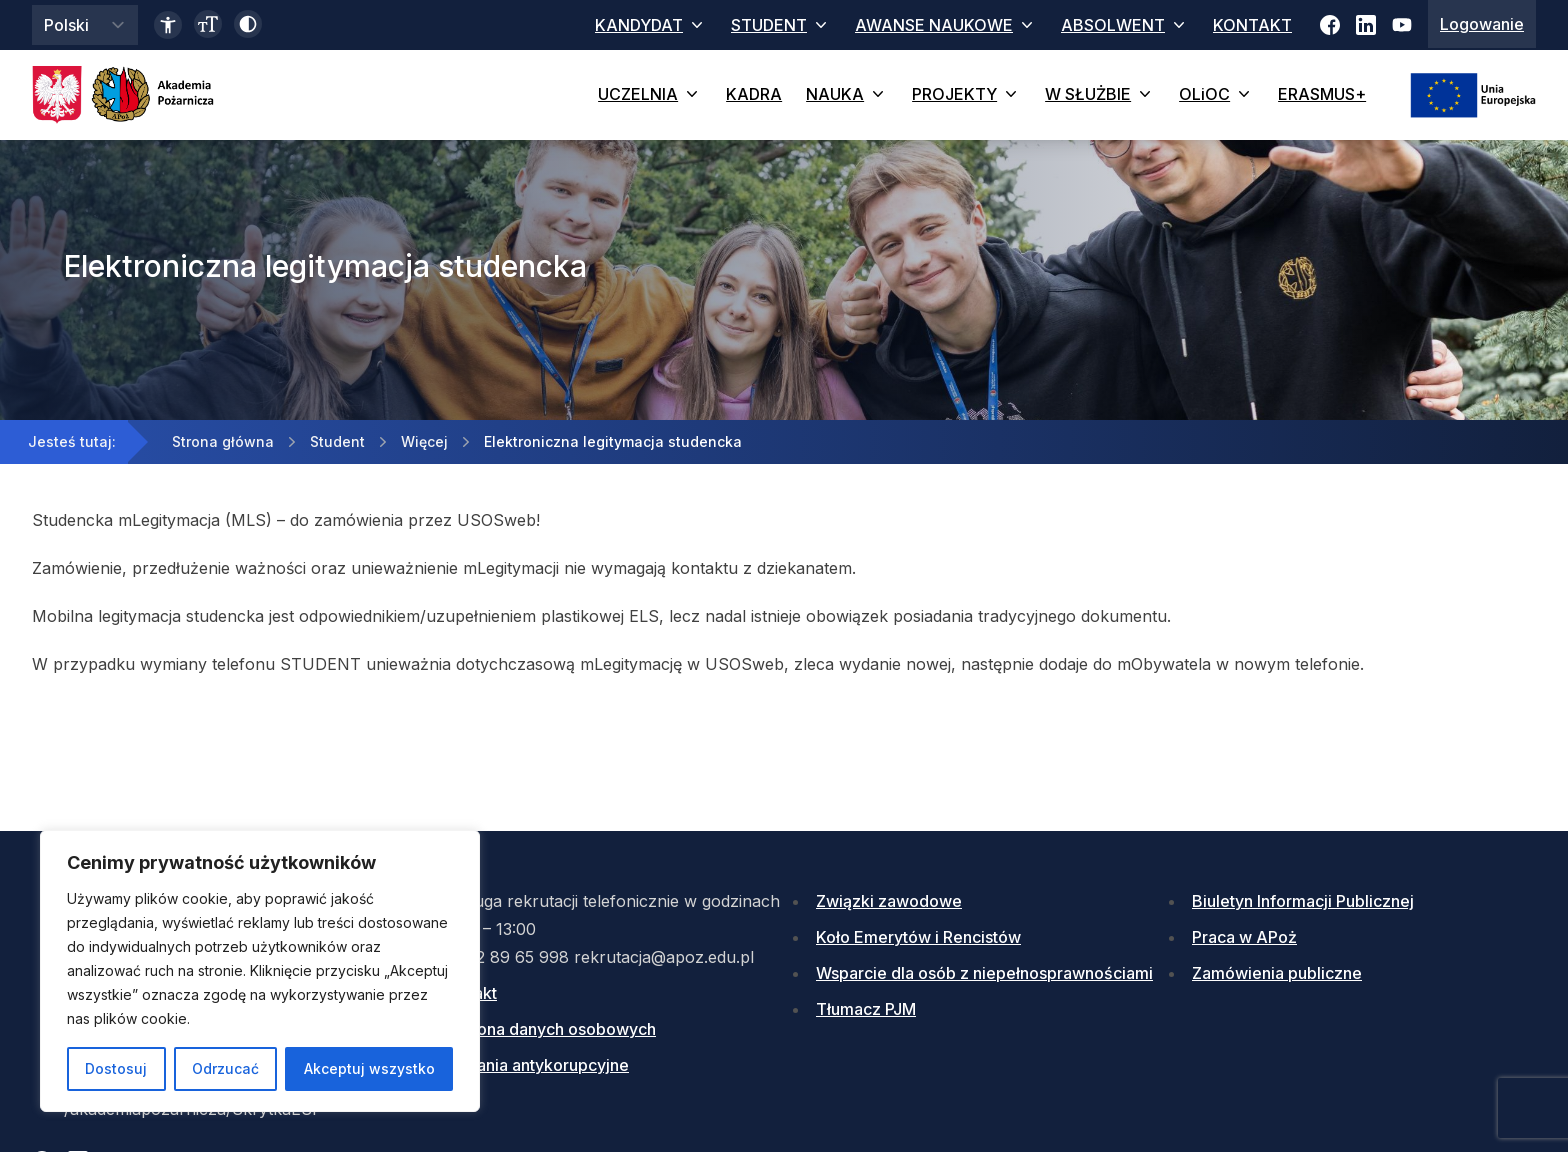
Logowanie (1482, 24)
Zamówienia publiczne (1277, 973)
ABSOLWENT (1125, 25)
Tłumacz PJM (866, 1009)
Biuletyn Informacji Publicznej (1303, 901)
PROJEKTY (966, 94)
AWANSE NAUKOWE (946, 25)
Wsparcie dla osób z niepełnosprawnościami (984, 973)
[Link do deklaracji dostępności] (168, 25)
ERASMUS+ (1322, 94)
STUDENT (781, 25)
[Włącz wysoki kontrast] (248, 24)
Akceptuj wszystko (369, 1068)
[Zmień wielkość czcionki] (208, 24)
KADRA (754, 94)
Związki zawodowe (889, 901)
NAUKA (847, 94)
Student (337, 441)
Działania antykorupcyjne (534, 1065)
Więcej (424, 441)
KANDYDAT (651, 25)
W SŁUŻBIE (1100, 94)
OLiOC (1216, 94)
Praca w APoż (1244, 937)
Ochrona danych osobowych (548, 1029)
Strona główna (223, 441)
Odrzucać (225, 1068)
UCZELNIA (650, 94)
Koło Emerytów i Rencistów (918, 937)
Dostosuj (116, 1068)
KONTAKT (1252, 25)
